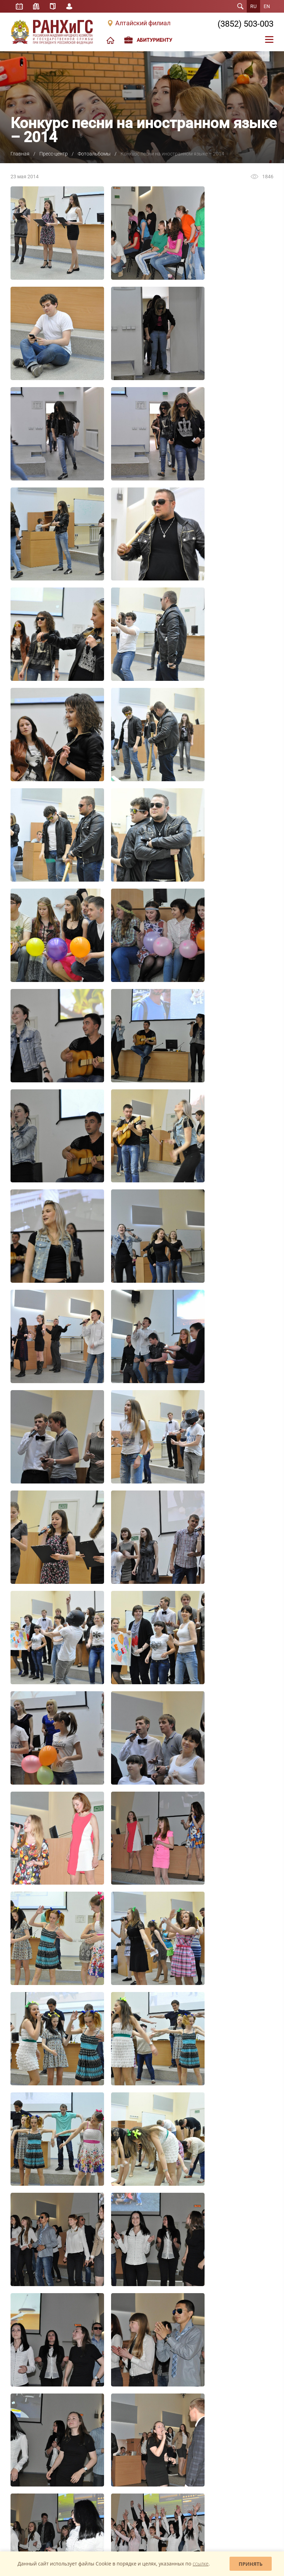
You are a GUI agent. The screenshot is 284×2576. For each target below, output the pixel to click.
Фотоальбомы (94, 153)
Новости (106, 2413)
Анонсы (106, 2423)
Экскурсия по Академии (34, 2351)
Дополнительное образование (128, 2290)
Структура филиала (30, 2270)
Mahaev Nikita (257, 2545)
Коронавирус (111, 2464)
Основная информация (209, 2413)
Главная (20, 153)
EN (267, 6)
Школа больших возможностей (42, 2413)
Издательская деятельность (213, 2259)
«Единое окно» (25, 2459)
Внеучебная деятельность (36, 2290)
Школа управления (29, 2433)
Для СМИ (107, 2454)
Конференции (199, 2325)
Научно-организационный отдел (217, 2335)
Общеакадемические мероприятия (220, 2315)
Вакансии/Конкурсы (30, 2341)
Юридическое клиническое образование (37, 2446)
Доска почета (24, 2320)
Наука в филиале (202, 2270)
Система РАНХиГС (28, 2300)
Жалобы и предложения (91, 2497)
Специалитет (111, 2270)
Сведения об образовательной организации (41, 2374)
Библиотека (36, 6)
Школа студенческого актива (39, 2423)
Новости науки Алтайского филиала (212, 2303)
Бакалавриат (110, 2259)
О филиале (21, 2259)
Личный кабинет (69, 6)
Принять (251, 2564)
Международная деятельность (41, 2331)
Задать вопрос (30, 2497)
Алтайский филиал (142, 23)
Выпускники (22, 2310)
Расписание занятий (19, 6)
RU (253, 6)
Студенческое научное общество (218, 2290)
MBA (102, 2300)
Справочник (53, 6)
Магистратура (111, 2280)
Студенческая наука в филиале (216, 2280)
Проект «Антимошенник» (122, 2474)
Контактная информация (35, 2361)
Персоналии (22, 2280)
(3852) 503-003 (245, 24)
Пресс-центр (53, 153)
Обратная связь (158, 2497)
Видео (104, 2444)
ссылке (200, 2563)
